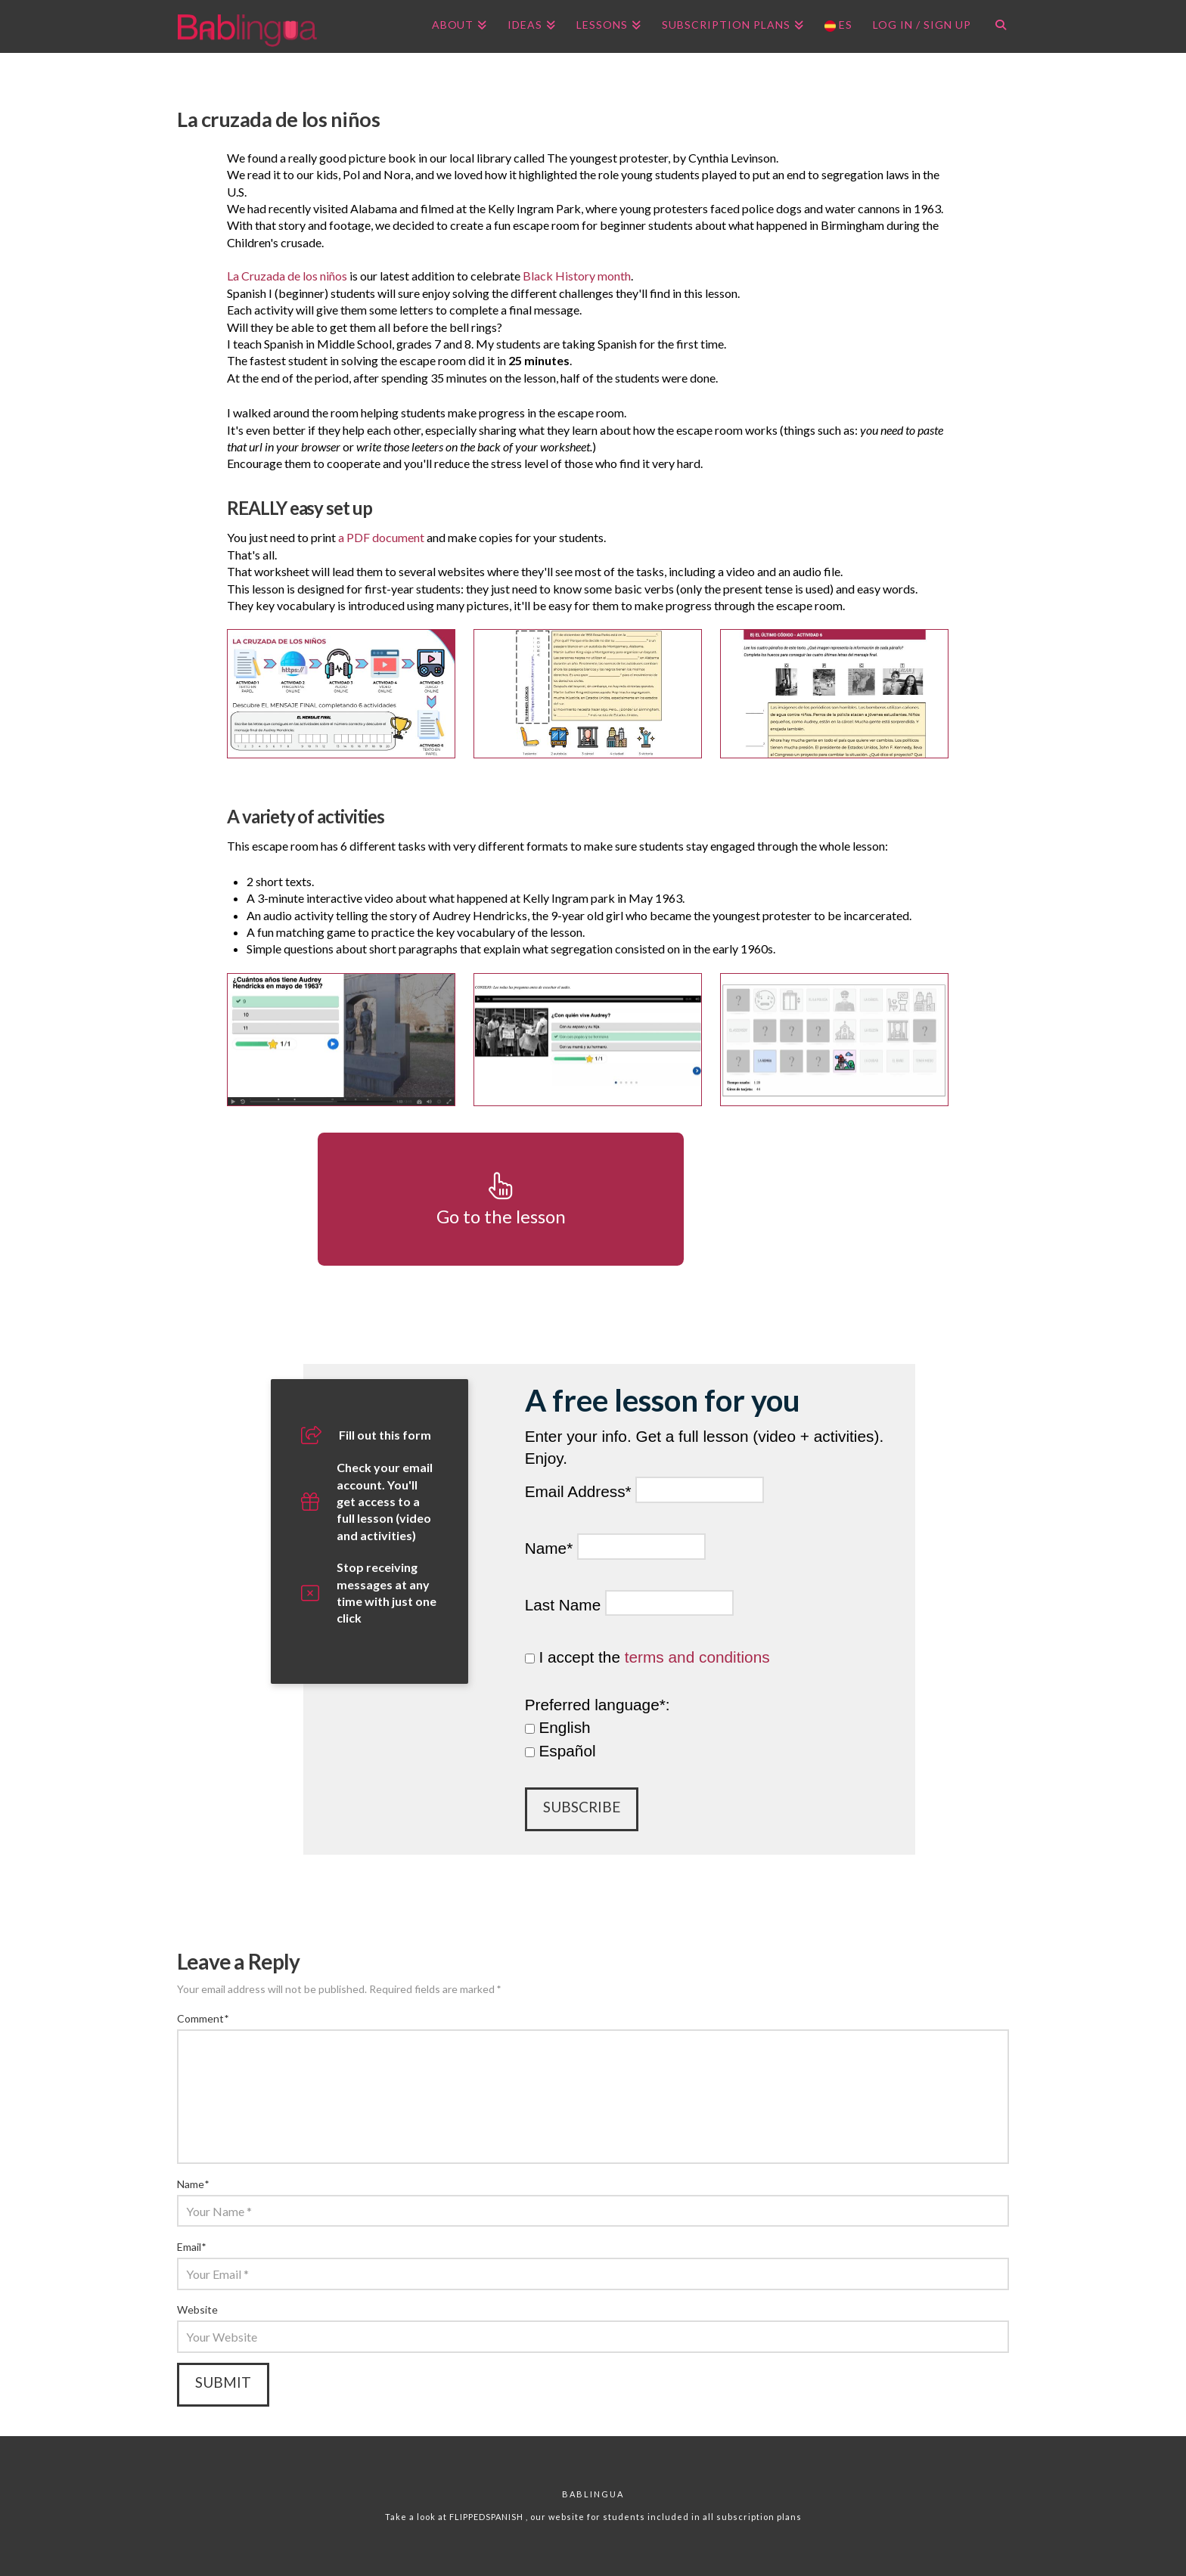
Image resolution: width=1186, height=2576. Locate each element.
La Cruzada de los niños (287, 275)
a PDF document (381, 537)
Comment (202, 2018)
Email (191, 2246)
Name (193, 2184)
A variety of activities (305, 816)
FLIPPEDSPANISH (487, 2517)
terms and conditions (697, 1657)
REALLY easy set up (299, 508)
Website (197, 2309)
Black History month (577, 275)
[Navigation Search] (995, 26)
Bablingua (593, 2494)
